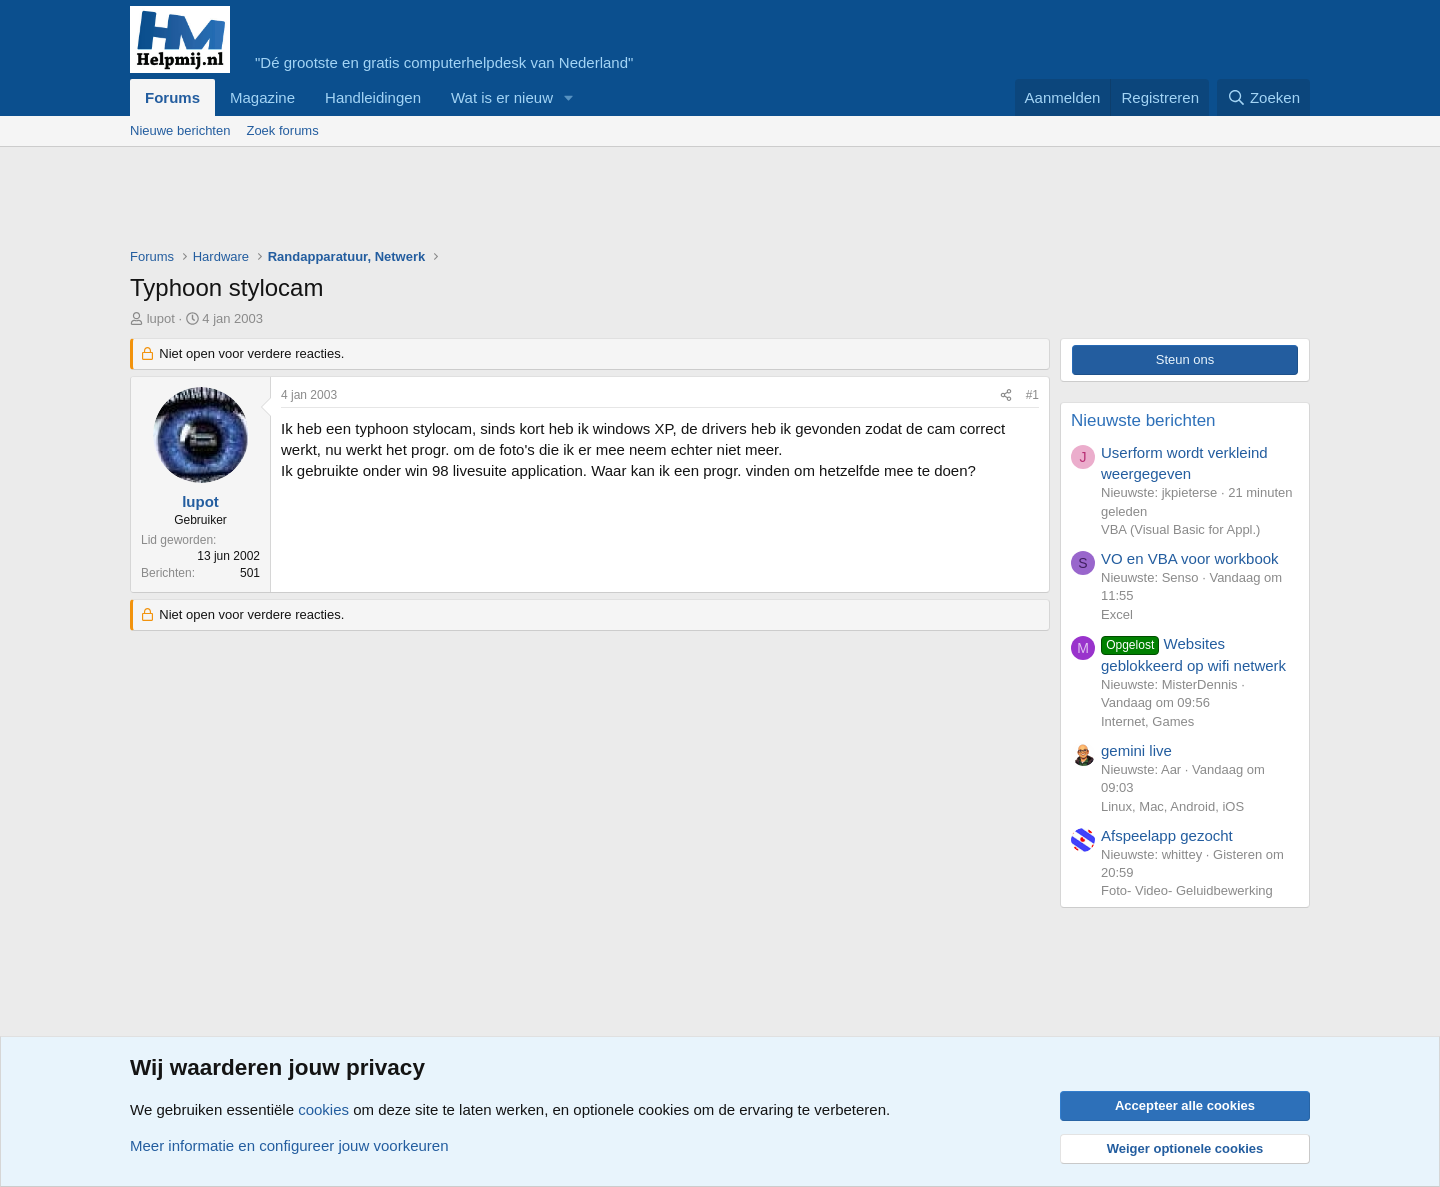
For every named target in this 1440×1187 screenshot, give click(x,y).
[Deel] (1006, 395)
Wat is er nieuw (502, 97)
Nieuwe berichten (180, 130)
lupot (161, 318)
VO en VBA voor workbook (1190, 558)
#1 (1032, 395)
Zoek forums (282, 130)
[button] (569, 97)
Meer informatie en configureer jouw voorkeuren (289, 1145)
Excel (1117, 614)
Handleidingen (373, 97)
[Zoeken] (1264, 97)
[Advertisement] (494, 202)
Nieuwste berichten (1143, 420)
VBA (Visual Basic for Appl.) (1180, 529)
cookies (323, 1109)
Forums (172, 97)
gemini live (1136, 750)
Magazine (262, 97)
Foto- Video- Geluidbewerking (1187, 890)
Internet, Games (1147, 721)
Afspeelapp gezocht (1167, 835)
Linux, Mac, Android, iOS (1172, 806)
